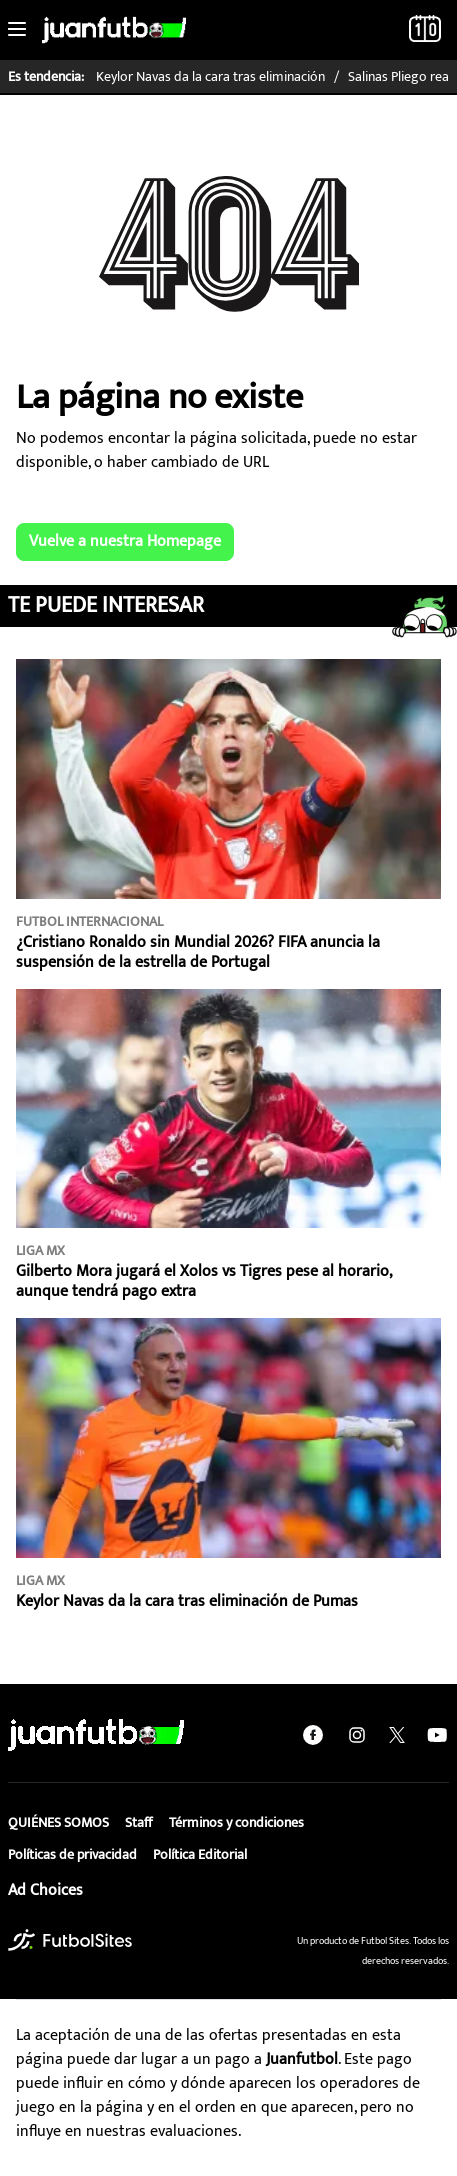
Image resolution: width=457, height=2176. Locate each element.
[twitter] (397, 1735)
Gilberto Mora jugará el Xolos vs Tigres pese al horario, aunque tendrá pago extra (203, 1281)
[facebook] (313, 1735)
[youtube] (437, 1735)
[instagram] (357, 1735)
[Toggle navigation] (17, 30)
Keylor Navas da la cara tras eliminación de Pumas (187, 1601)
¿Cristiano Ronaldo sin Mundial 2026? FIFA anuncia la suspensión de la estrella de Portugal (198, 952)
